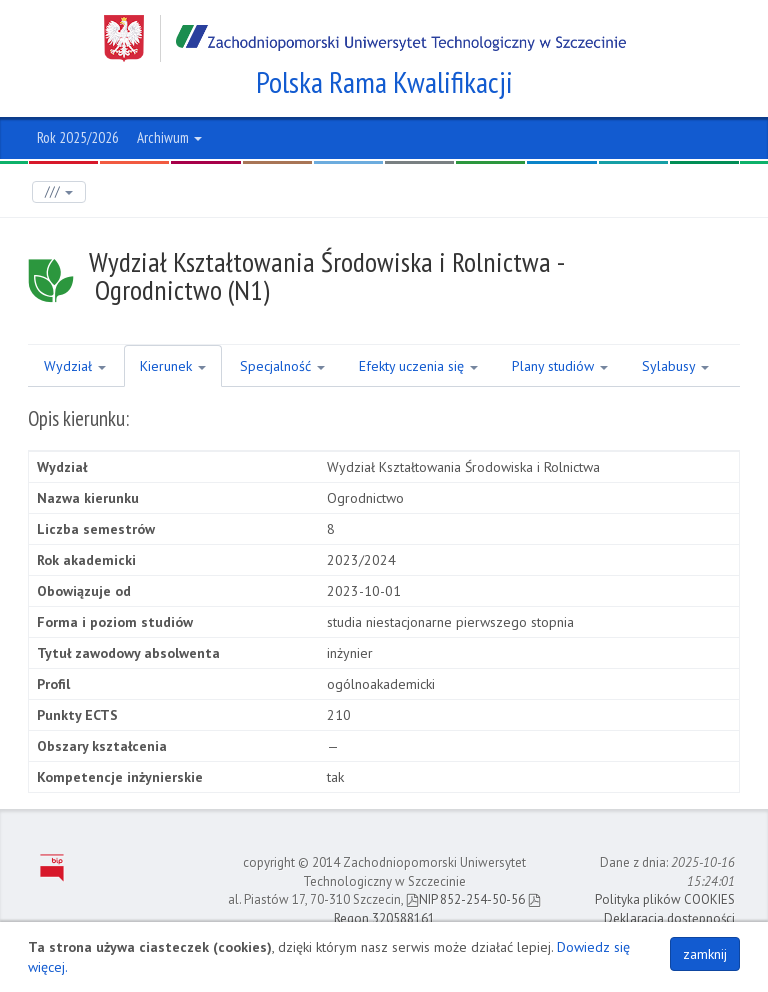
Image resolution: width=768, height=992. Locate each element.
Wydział (75, 366)
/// (59, 191)
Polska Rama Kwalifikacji (384, 82)
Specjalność (282, 366)
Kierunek (173, 366)
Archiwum (169, 137)
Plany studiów (560, 366)
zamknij (705, 954)
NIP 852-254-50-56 (465, 899)
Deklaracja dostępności (669, 918)
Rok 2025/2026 (78, 137)
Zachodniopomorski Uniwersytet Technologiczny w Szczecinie (365, 38)
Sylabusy (675, 366)
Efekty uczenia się (418, 366)
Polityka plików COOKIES (665, 899)
